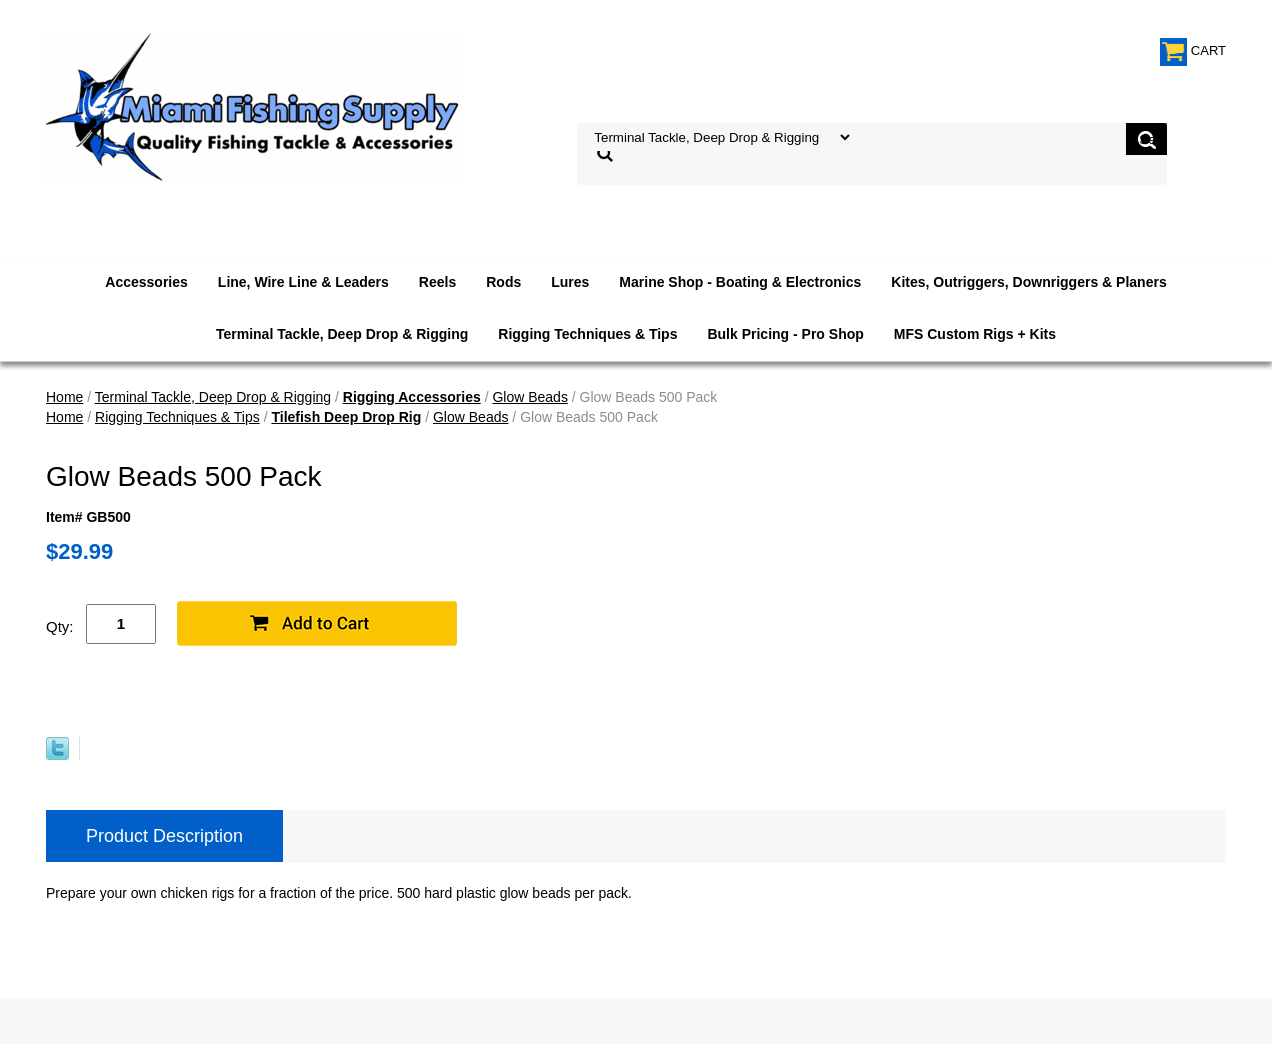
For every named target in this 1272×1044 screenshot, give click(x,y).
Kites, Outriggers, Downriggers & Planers (1028, 282)
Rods (503, 282)
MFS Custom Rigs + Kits (975, 334)
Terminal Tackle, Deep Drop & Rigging (342, 334)
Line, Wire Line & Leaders (303, 282)
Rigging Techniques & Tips (587, 334)
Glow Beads (529, 397)
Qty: (60, 626)
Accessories (146, 282)
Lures (570, 282)
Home (64, 397)
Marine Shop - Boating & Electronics (740, 282)
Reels (437, 282)
